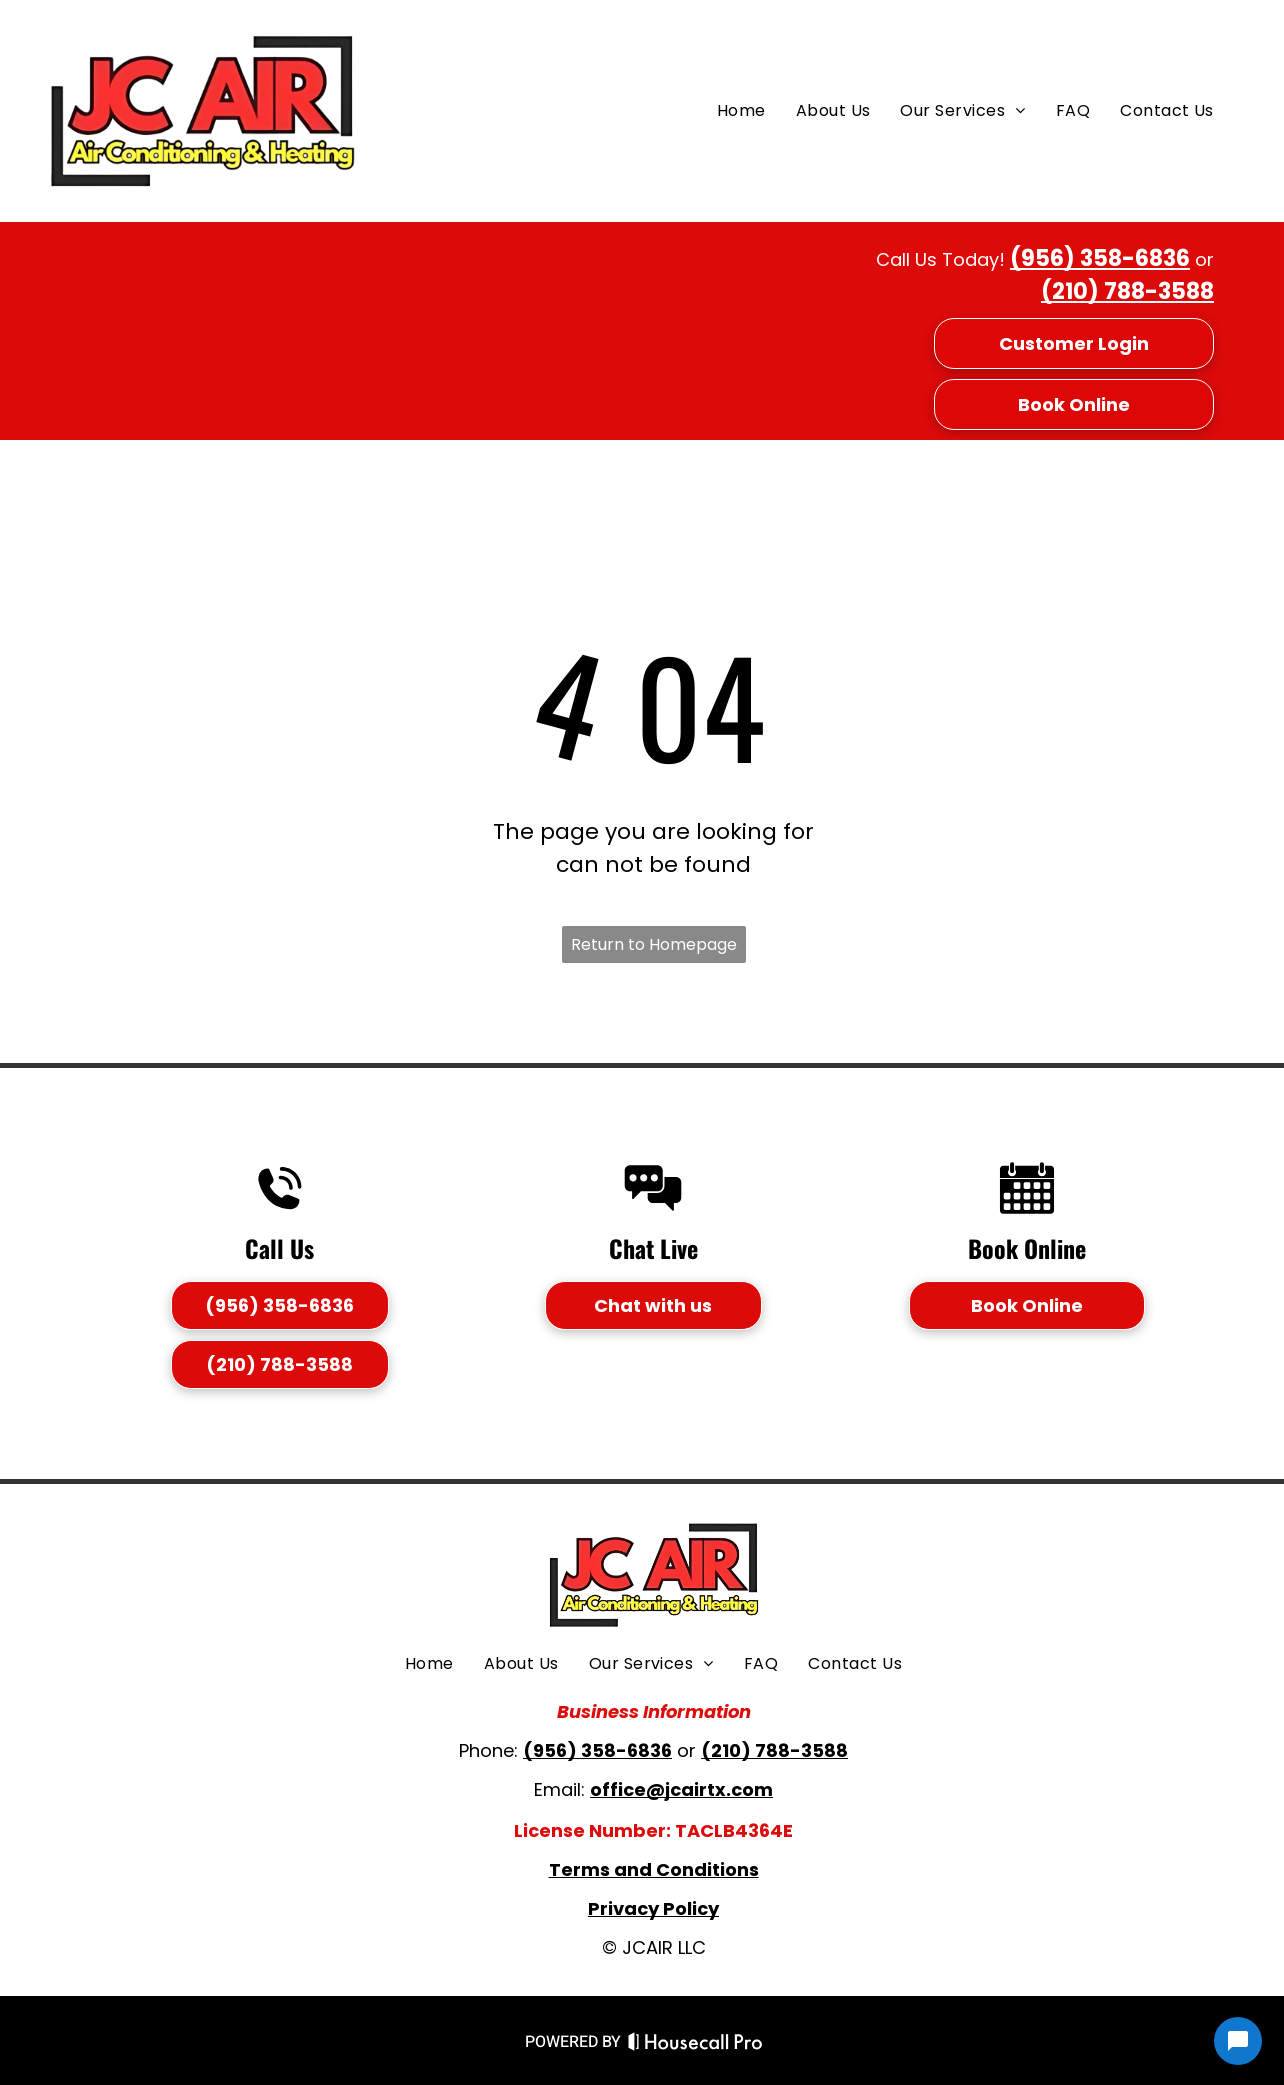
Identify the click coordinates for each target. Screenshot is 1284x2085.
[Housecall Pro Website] (695, 2045)
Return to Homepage (654, 944)
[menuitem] (741, 111)
